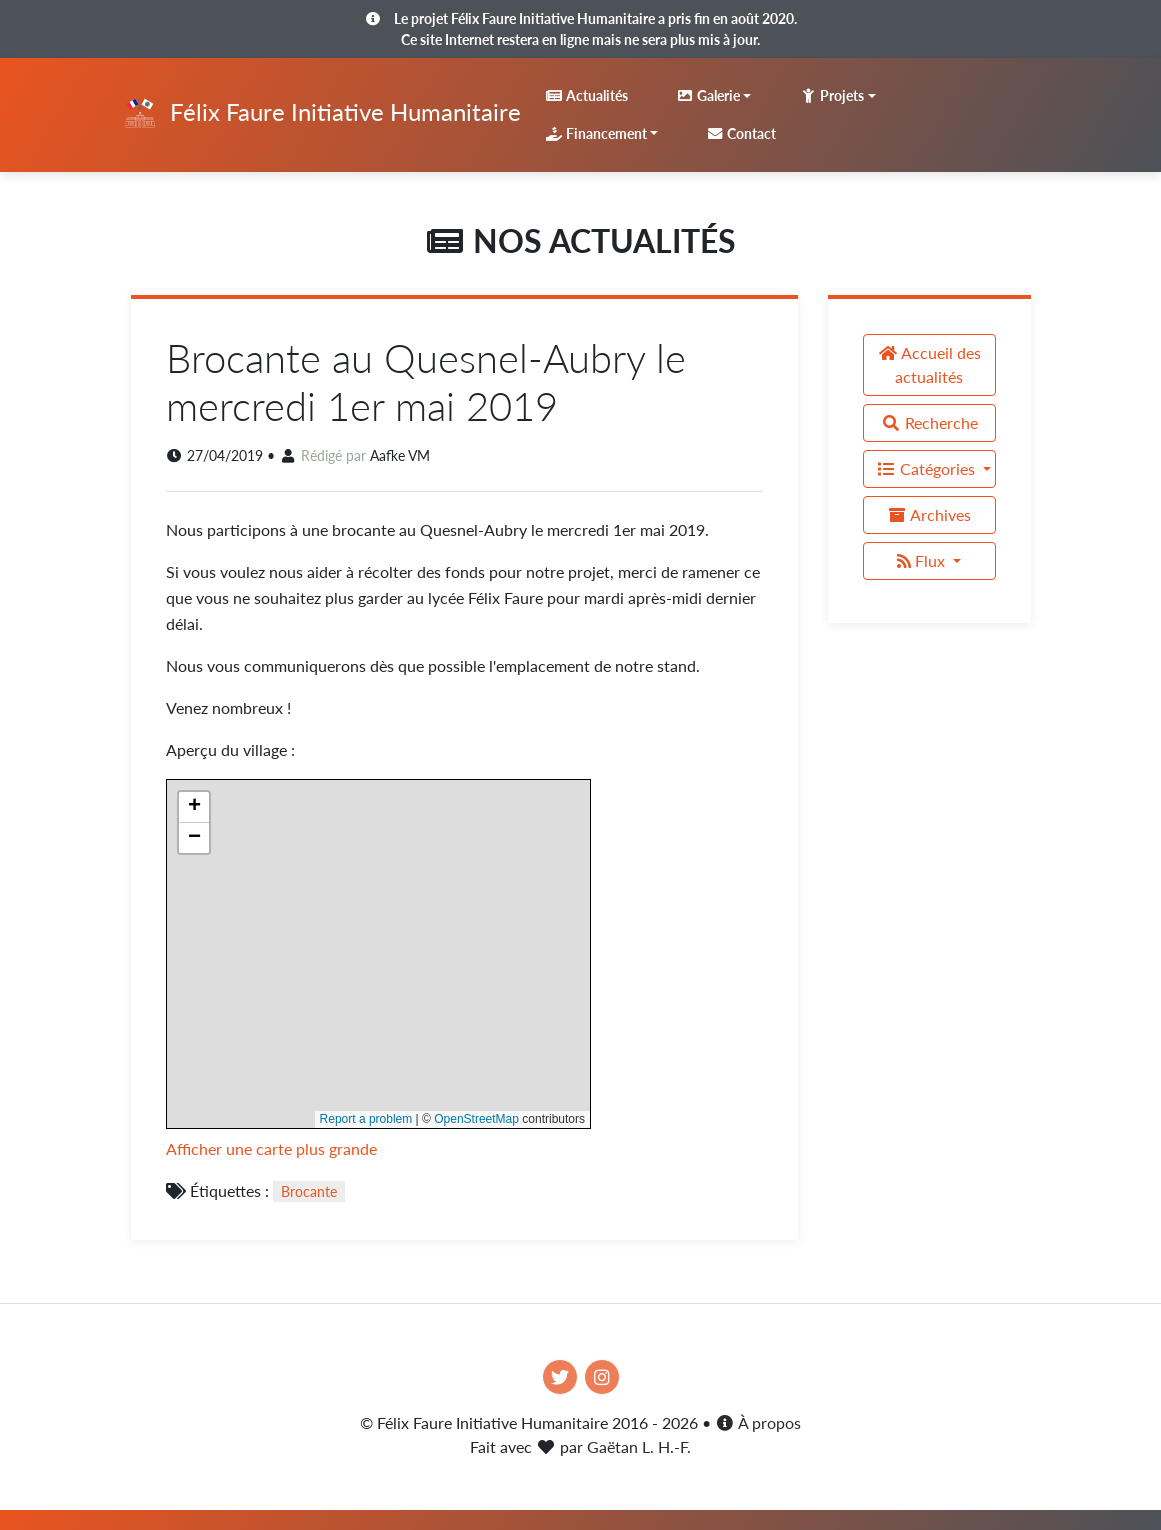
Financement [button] (596, 133)
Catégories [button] (927, 468)
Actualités (586, 95)
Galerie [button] (708, 95)
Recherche (929, 422)
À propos (758, 1422)
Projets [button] (831, 95)
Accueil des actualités (929, 364)
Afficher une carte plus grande (271, 1148)
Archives (929, 514)
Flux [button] (923, 560)
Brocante (309, 1191)
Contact (741, 133)
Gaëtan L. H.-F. (639, 1446)
